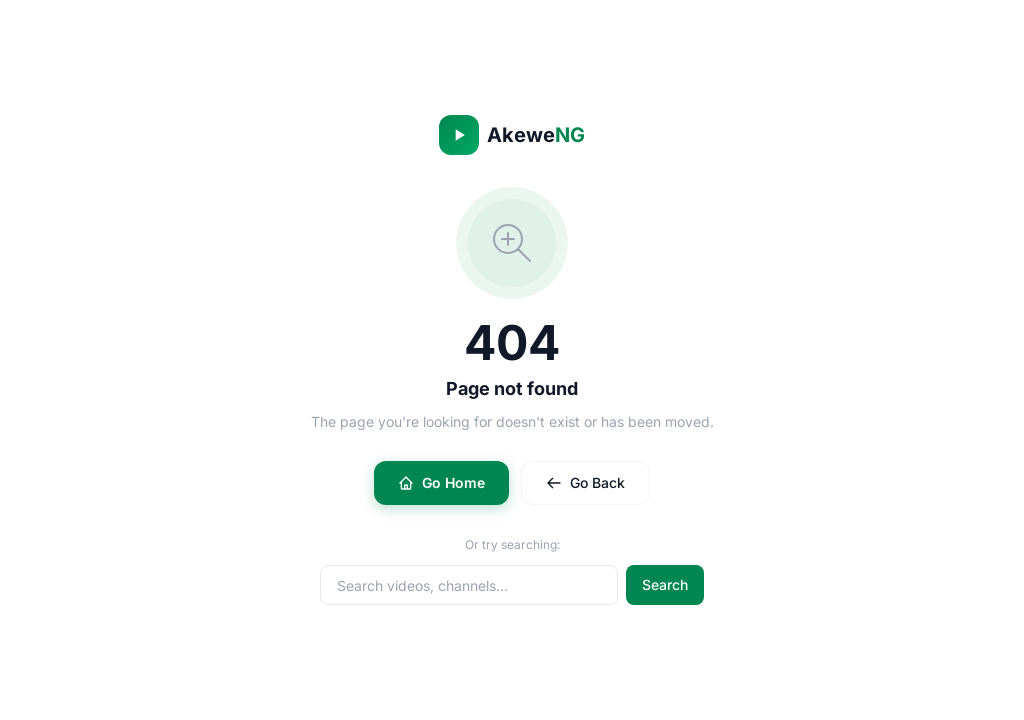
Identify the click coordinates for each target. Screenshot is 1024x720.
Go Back (585, 482)
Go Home (441, 482)
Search (665, 584)
